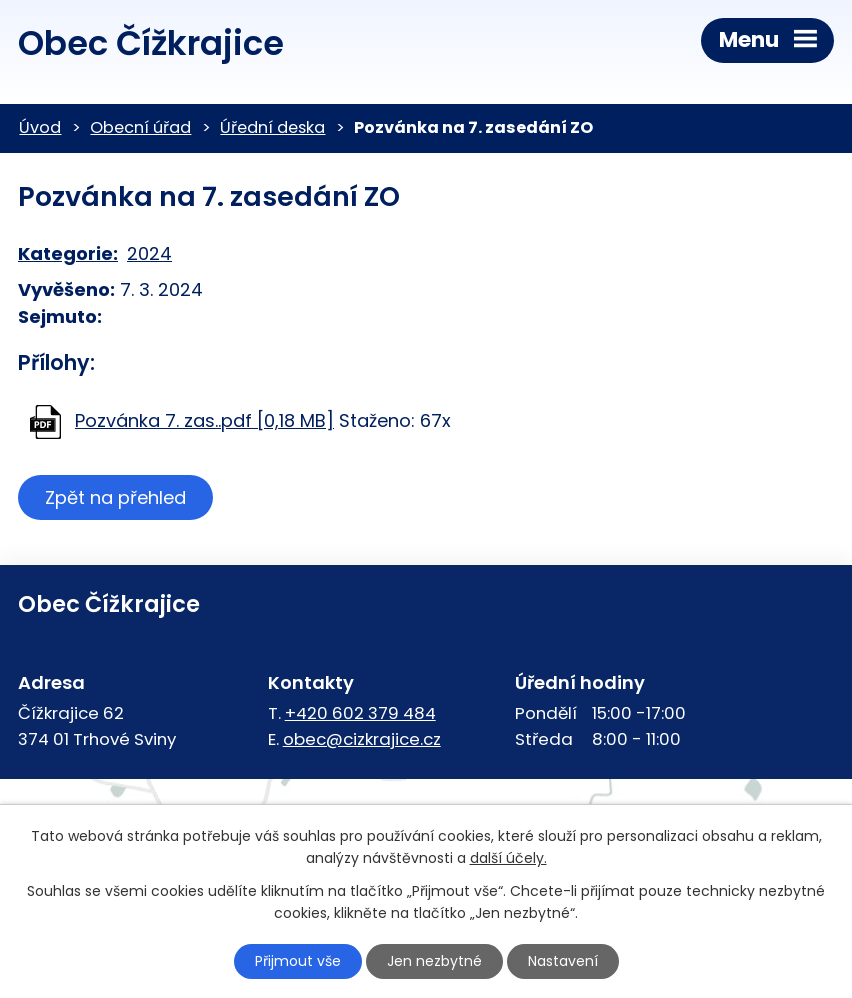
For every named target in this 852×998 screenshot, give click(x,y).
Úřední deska (272, 127)
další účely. (508, 859)
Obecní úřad (140, 127)
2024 (149, 253)
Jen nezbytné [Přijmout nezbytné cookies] (434, 961)
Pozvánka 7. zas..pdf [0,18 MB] (204, 420)
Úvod (40, 127)
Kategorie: (68, 253)
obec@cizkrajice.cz (362, 739)
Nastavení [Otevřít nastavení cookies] (563, 961)
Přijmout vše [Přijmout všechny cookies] (298, 961)
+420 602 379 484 (360, 713)
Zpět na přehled (115, 497)
